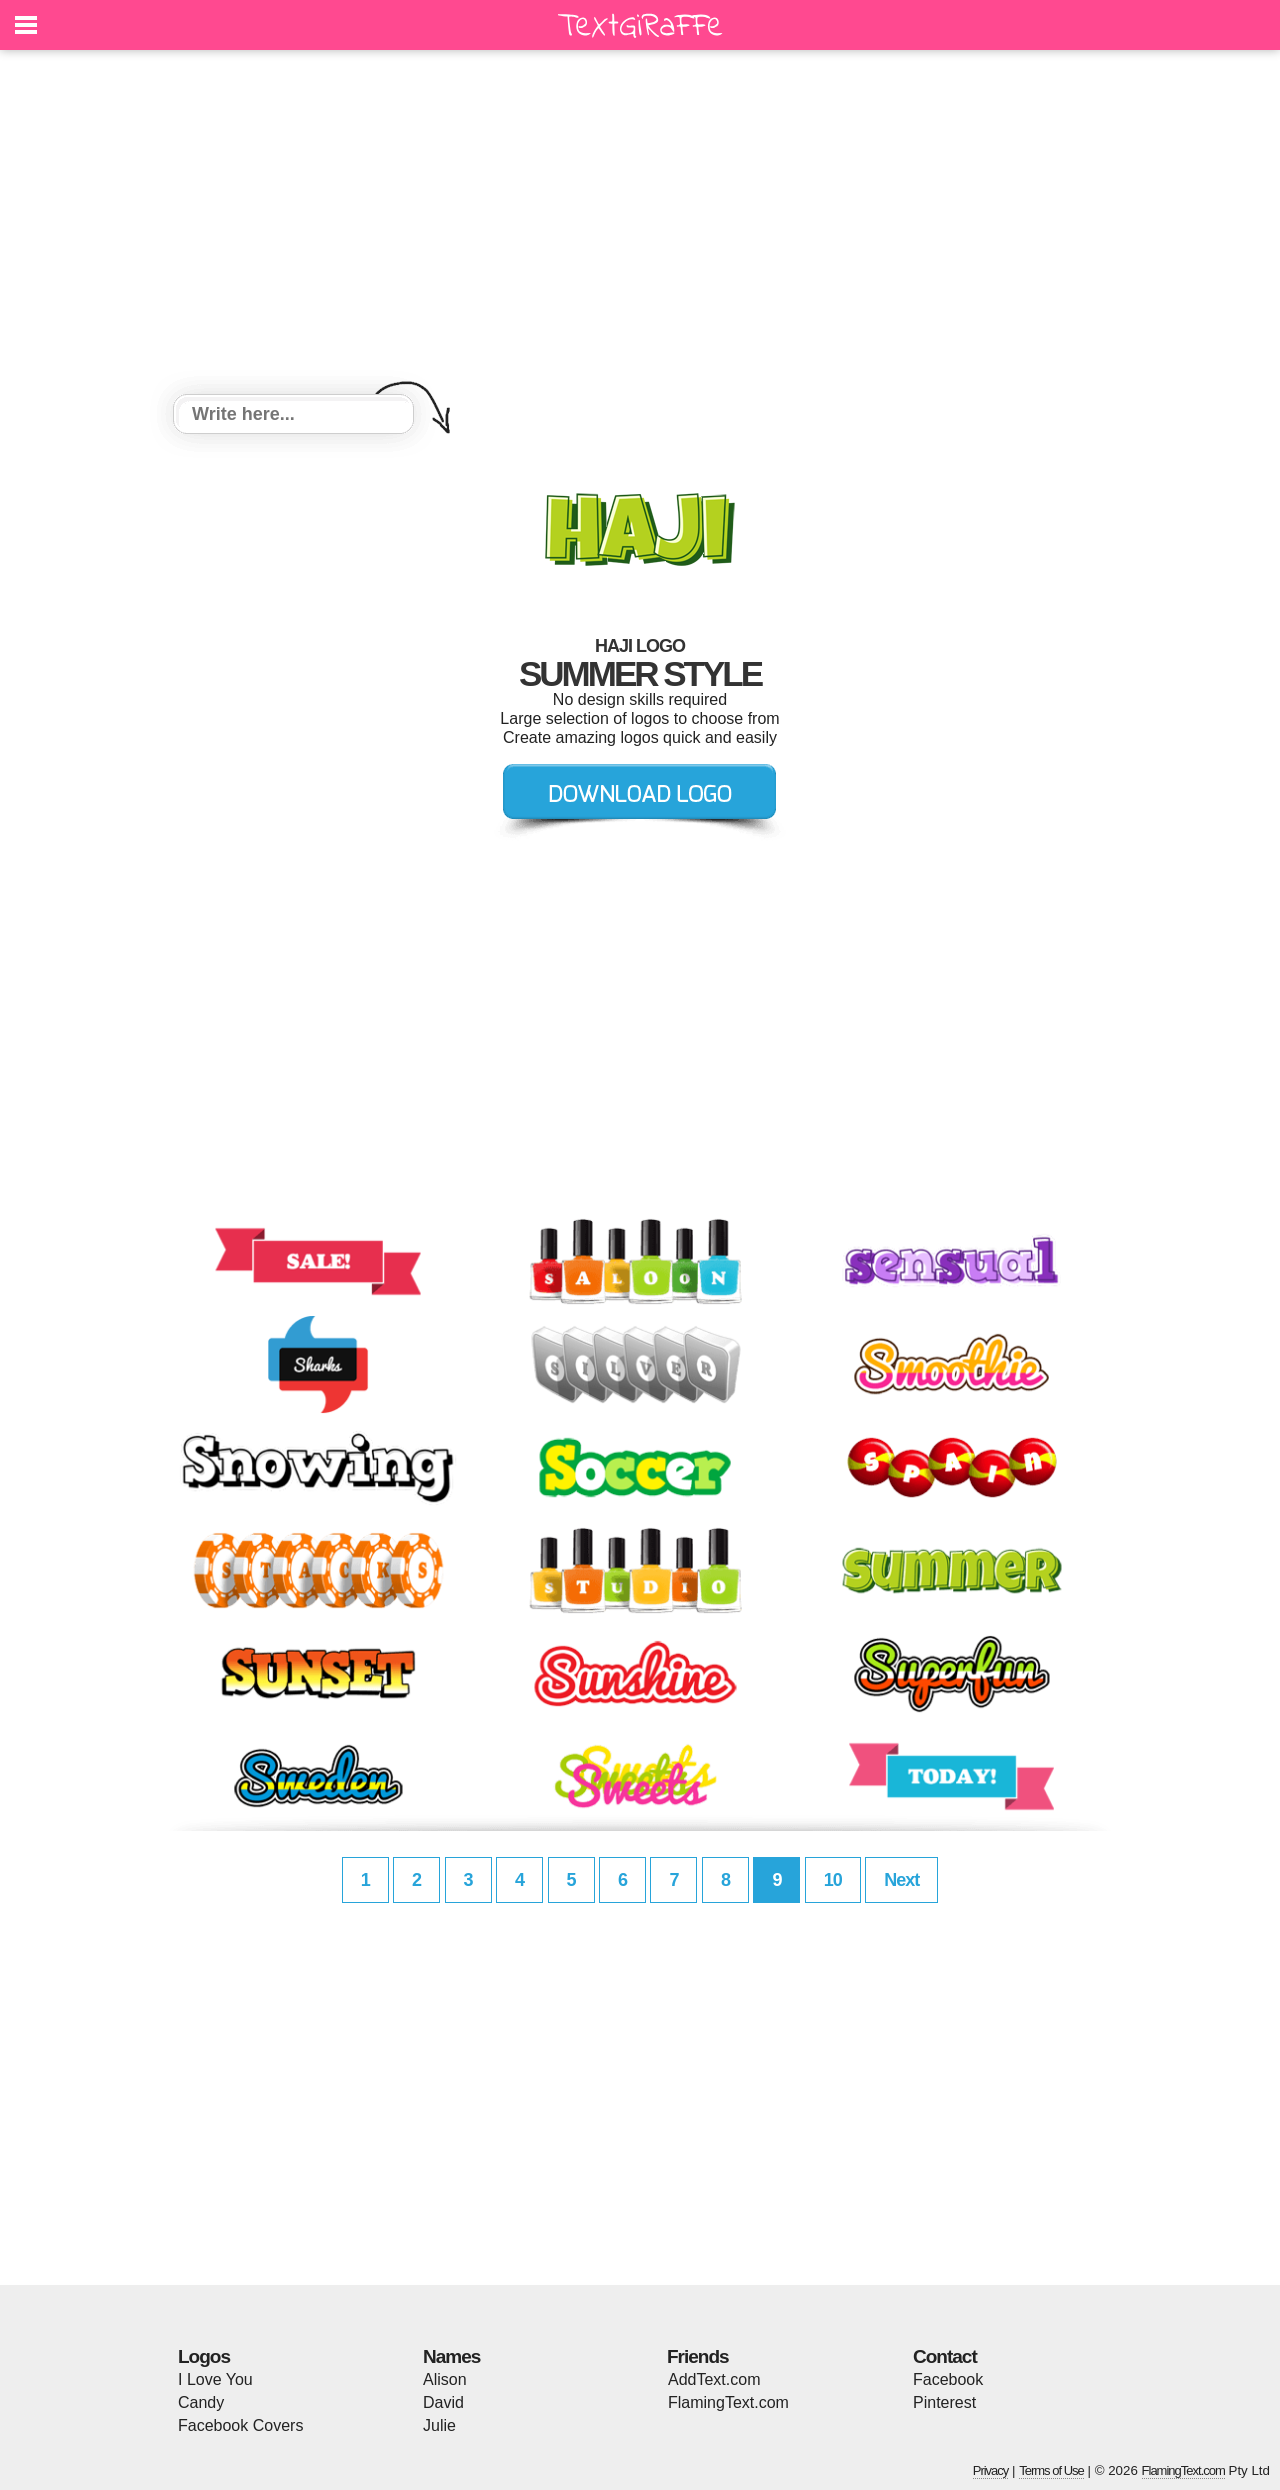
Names (451, 2356)
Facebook (948, 2379)
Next (901, 1880)
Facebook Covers (240, 2425)
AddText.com (714, 2379)
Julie (439, 2425)
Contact (945, 2356)
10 (833, 1880)
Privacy (991, 2470)
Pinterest (944, 2402)
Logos (204, 2356)
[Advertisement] (640, 225)
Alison (445, 2379)
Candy (201, 2402)
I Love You (215, 2379)
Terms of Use (1051, 2470)
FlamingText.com (728, 2402)
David (443, 2402)
